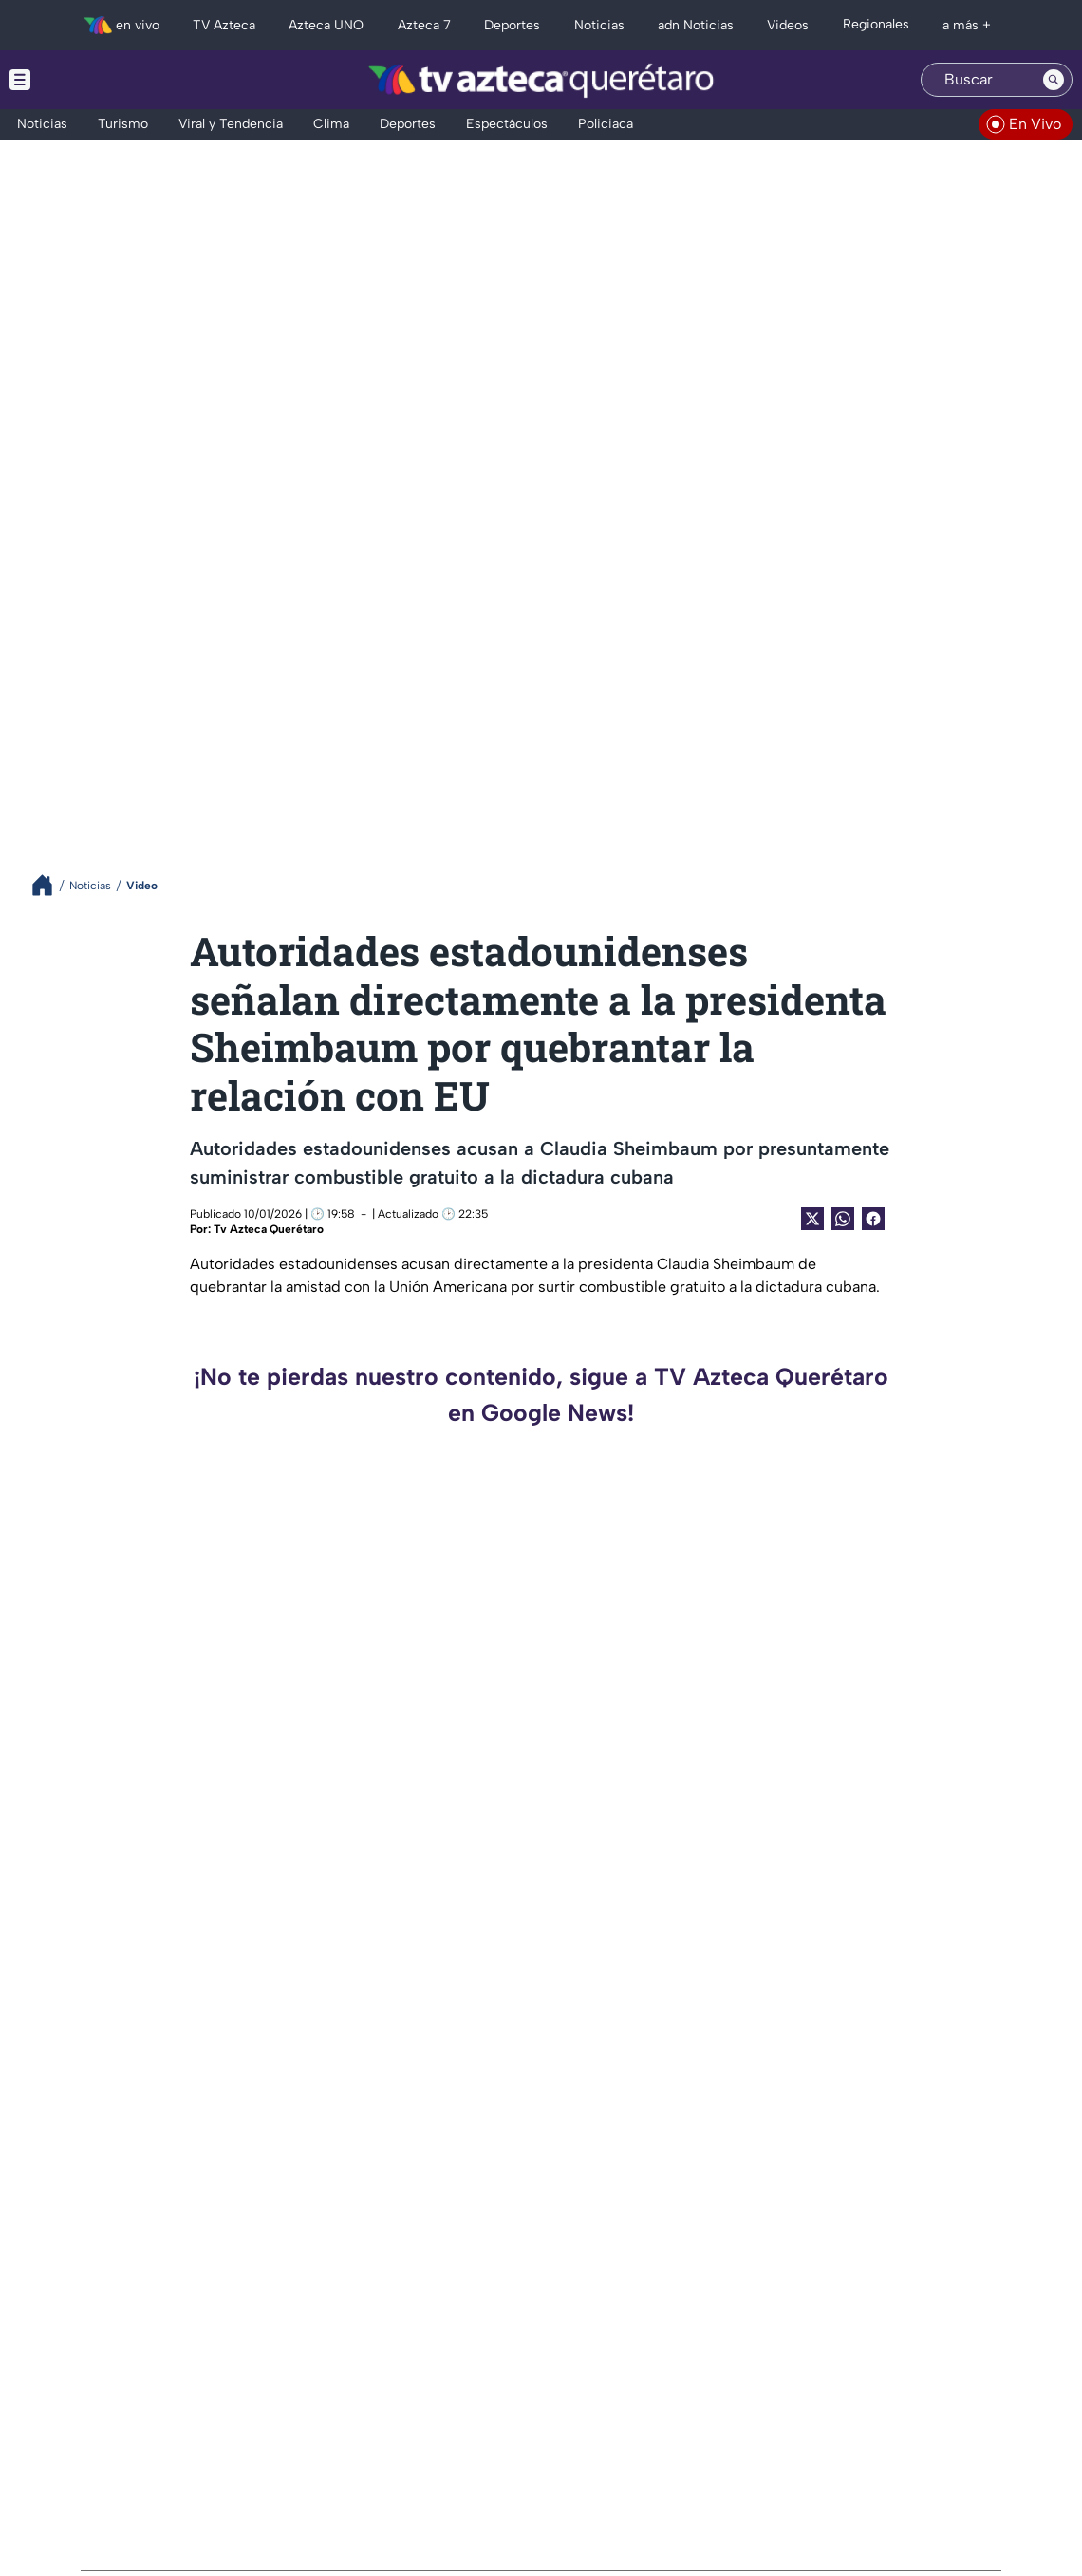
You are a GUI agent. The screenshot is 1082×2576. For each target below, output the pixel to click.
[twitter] (29, 2435)
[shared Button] (842, 1218)
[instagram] (60, 2435)
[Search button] (1053, 79)
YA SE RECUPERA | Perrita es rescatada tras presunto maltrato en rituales (908, 1774)
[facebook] (123, 2435)
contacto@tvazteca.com (935, 2411)
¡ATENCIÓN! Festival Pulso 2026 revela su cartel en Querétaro (367, 1979)
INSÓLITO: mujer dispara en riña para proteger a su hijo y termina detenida (366, 1569)
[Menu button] (85, 80)
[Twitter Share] (812, 1218)
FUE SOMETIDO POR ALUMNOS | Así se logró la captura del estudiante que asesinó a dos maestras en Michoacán (370, 1774)
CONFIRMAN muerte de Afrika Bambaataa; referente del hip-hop (348, 2184)
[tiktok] (91, 2435)
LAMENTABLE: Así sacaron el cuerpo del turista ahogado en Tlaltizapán (902, 1569)
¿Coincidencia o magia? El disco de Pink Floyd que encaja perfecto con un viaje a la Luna (913, 2184)
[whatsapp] (151, 2433)
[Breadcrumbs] (49, 885)
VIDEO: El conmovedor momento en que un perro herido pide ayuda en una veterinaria (912, 1979)
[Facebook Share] (873, 1218)
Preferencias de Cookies (720, 2489)
